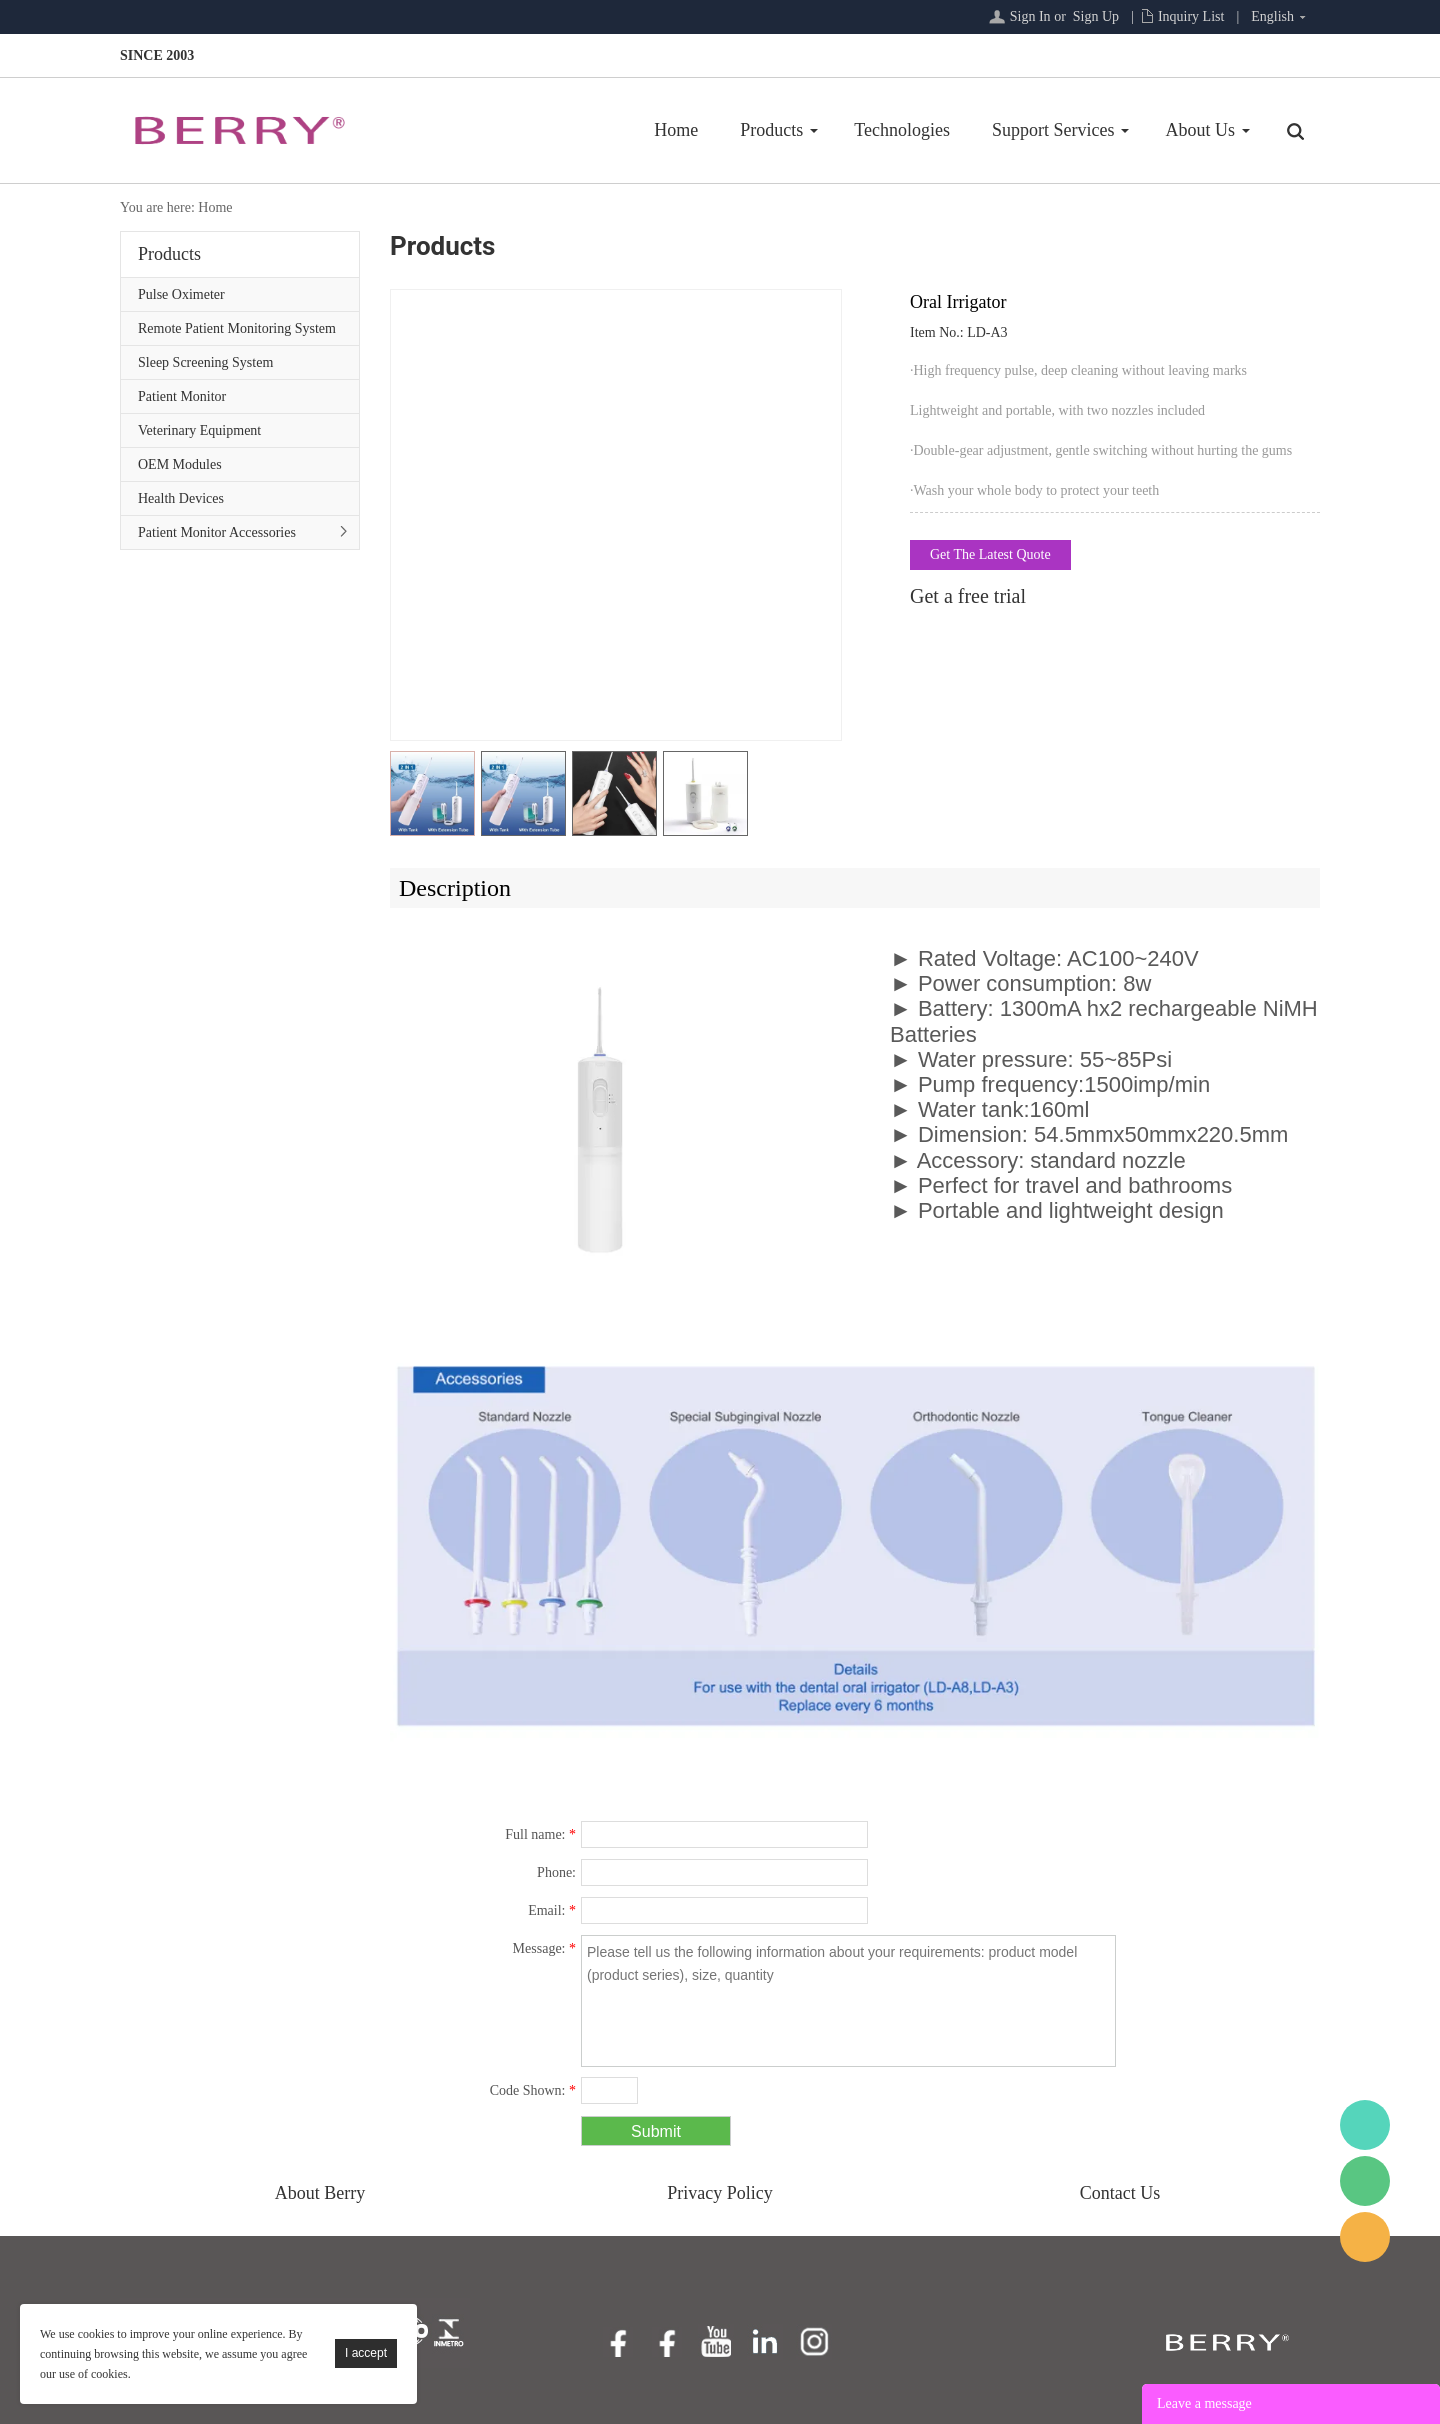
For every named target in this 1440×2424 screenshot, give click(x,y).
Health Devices (181, 498)
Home (676, 130)
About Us (1200, 130)
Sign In (1030, 16)
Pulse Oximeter (181, 294)
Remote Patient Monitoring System (237, 328)
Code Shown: (533, 2090)
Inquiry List (1191, 16)
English (1272, 16)
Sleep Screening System (205, 362)
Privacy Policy (720, 2193)
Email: (552, 1910)
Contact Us (1120, 2193)
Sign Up (1096, 16)
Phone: (556, 1872)
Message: (544, 1948)
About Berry (320, 2193)
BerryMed (1365, 2125)
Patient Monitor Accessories (217, 532)
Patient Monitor (182, 396)
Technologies (902, 130)
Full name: (540, 1834)
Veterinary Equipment (199, 430)
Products (771, 130)
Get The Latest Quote (990, 554)
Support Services (1053, 130)
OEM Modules (180, 464)
